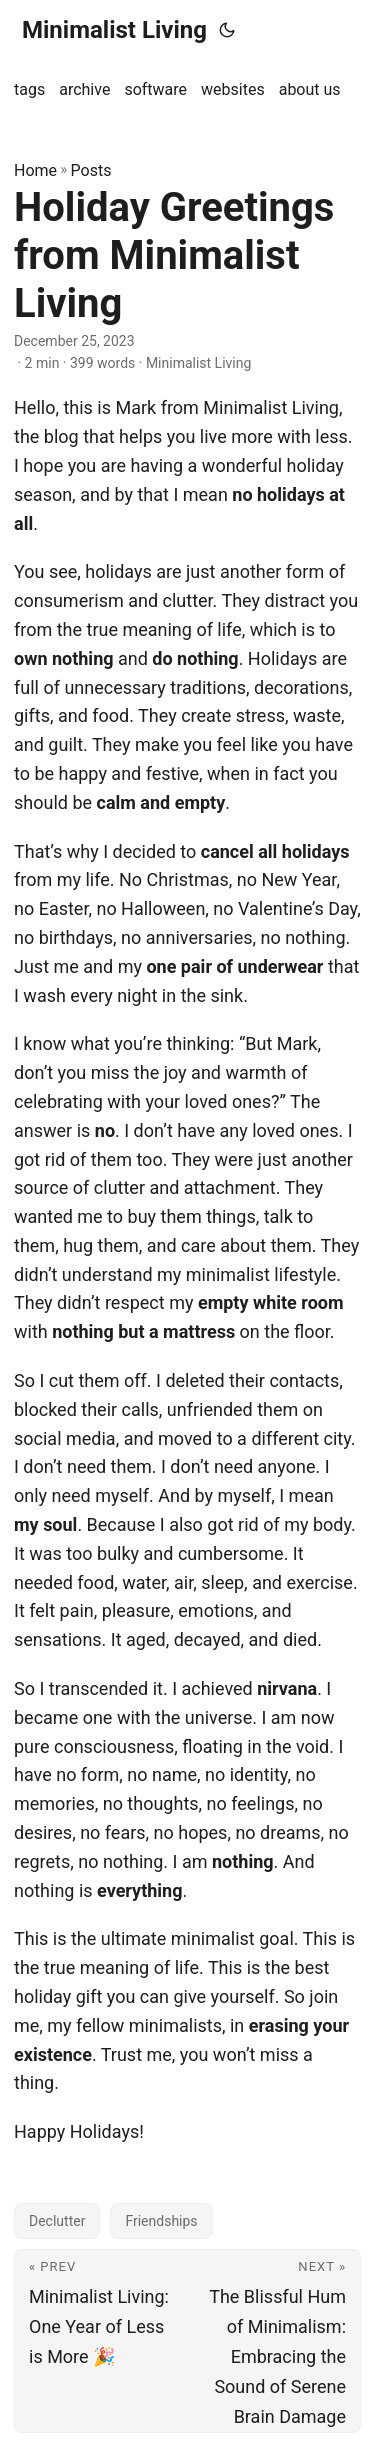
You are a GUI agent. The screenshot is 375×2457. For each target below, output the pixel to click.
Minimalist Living (114, 30)
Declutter (57, 2221)
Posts (91, 170)
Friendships (161, 2221)
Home (35, 170)
